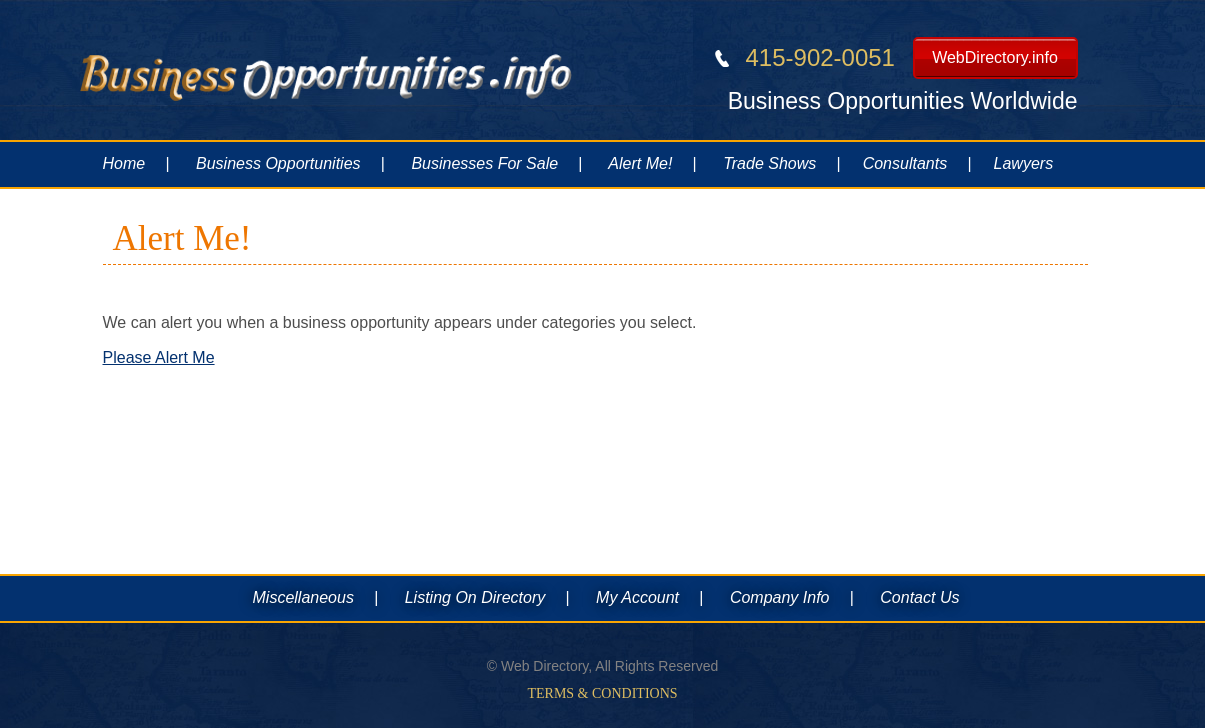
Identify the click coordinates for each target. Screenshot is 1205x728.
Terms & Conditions (602, 693)
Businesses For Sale (484, 163)
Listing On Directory (475, 597)
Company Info (780, 597)
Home (124, 163)
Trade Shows (769, 163)
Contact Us (919, 597)
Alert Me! (640, 163)
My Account (637, 597)
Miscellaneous (303, 597)
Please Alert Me (159, 357)
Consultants (905, 163)
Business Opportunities (278, 163)
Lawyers (1024, 163)
